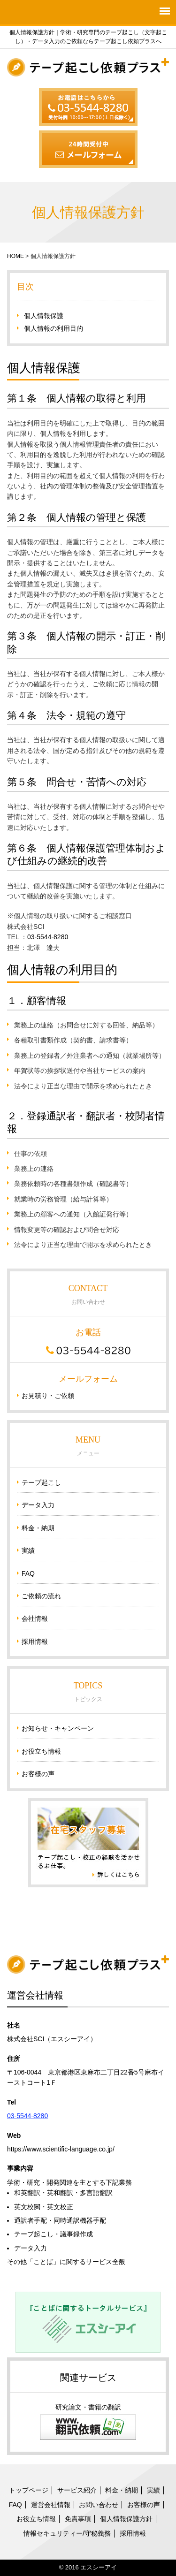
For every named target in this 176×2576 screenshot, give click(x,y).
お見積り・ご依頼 (48, 1395)
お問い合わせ (98, 2504)
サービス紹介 (77, 2490)
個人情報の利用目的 (53, 328)
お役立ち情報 (41, 1751)
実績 (28, 1550)
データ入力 (38, 1505)
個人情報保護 (43, 315)
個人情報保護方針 (126, 2519)
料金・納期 (38, 1528)
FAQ (28, 1573)
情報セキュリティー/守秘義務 (67, 2533)
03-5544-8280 (47, 937)
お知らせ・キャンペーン (58, 1728)
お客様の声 (38, 1774)
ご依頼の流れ (41, 1596)
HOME (15, 256)
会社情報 (35, 1618)
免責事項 (78, 2519)
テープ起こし (41, 1482)
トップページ (28, 2490)
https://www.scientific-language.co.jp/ (61, 2149)
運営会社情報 (50, 2504)
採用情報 (35, 1641)
